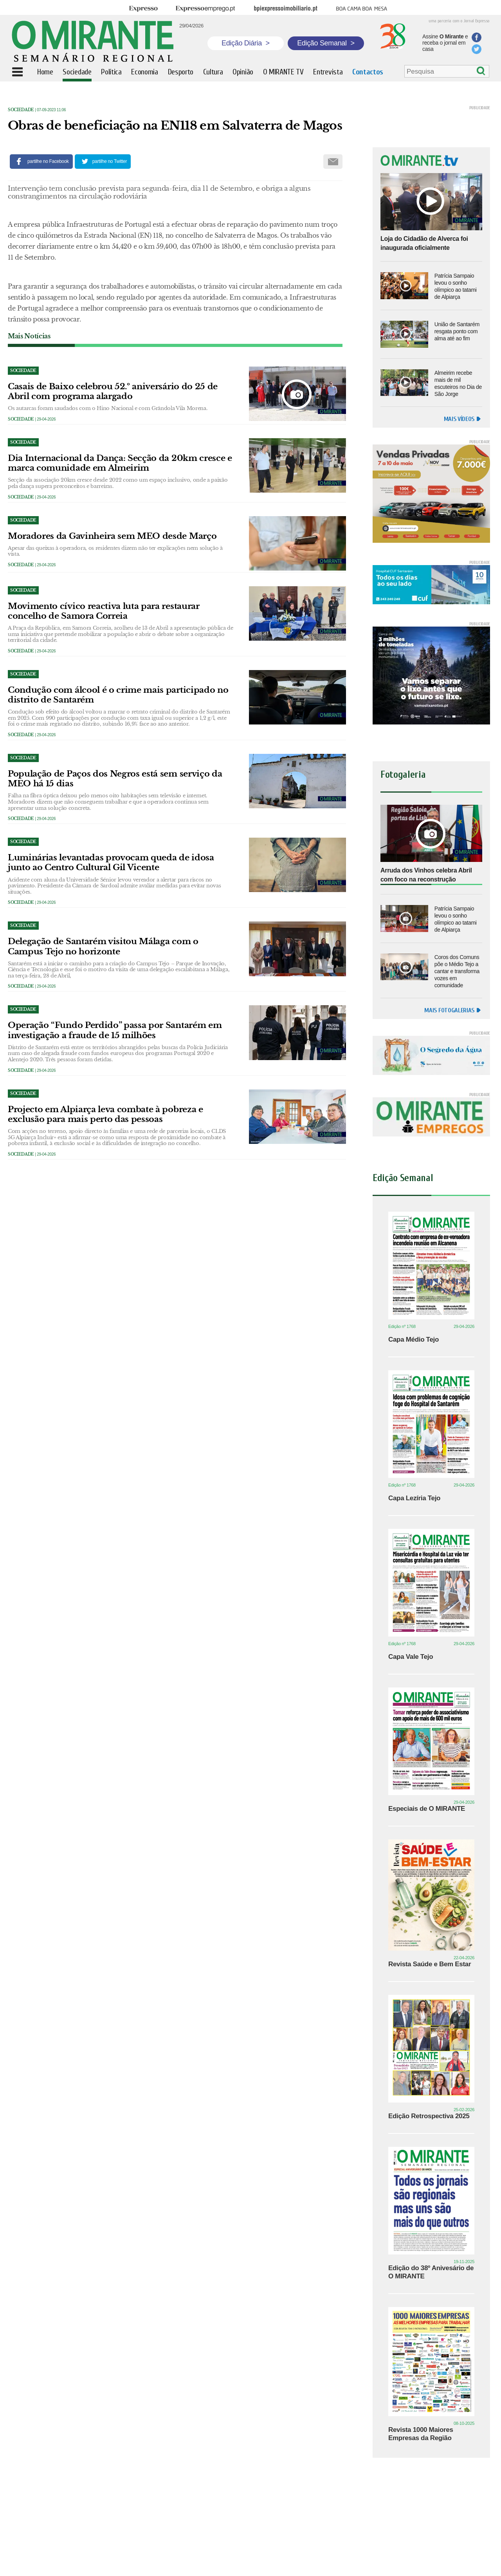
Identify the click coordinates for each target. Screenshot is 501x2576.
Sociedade (21, 109)
